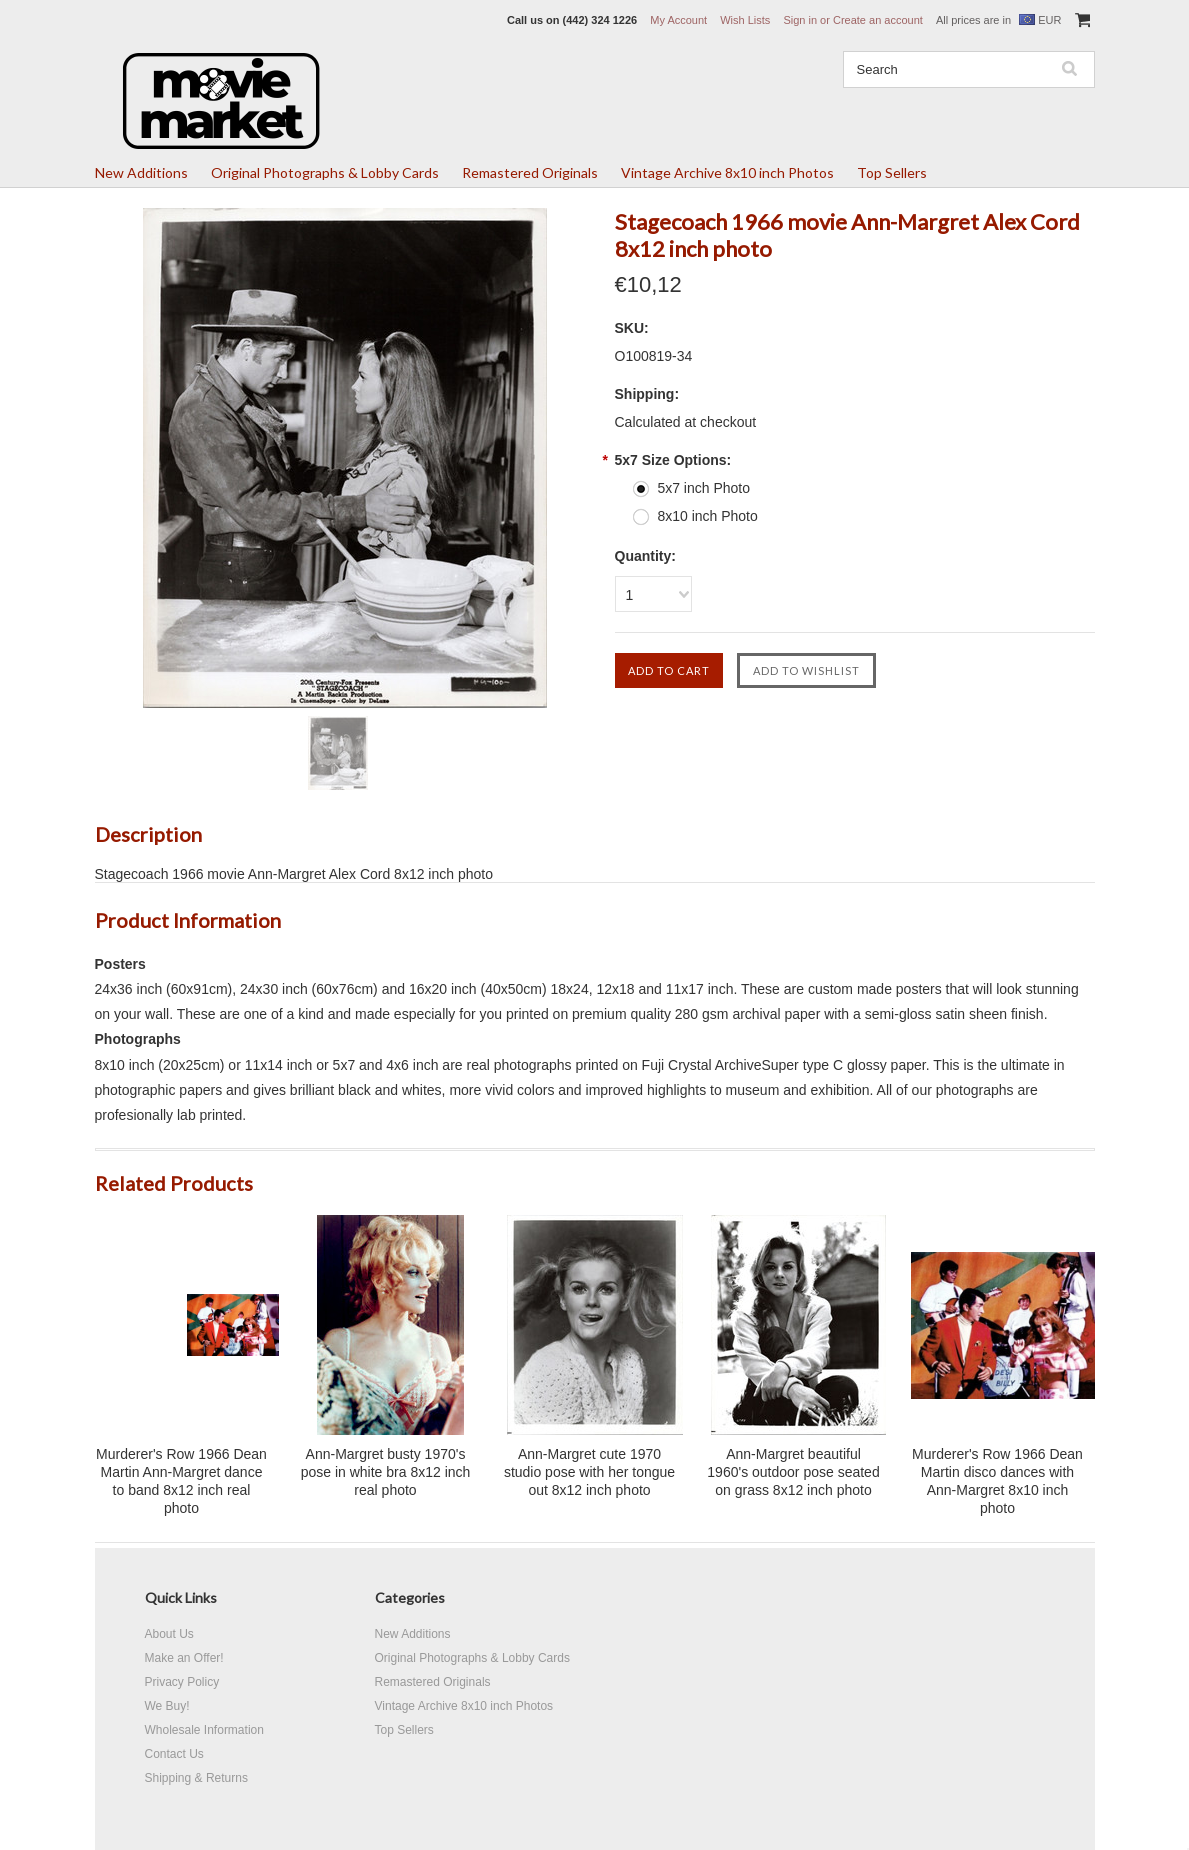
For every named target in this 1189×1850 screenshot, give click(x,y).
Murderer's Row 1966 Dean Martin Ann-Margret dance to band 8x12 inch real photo (181, 1481)
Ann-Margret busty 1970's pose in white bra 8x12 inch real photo (386, 1472)
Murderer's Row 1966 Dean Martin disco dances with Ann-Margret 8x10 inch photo (997, 1481)
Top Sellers (892, 172)
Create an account (878, 20)
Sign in (800, 20)
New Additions (141, 172)
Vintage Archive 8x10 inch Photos (727, 172)
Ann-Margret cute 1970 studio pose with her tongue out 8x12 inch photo (589, 1472)
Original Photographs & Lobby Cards (325, 172)
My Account (678, 20)
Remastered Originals (530, 172)
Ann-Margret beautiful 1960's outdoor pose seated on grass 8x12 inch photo (793, 1472)
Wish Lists (745, 20)
